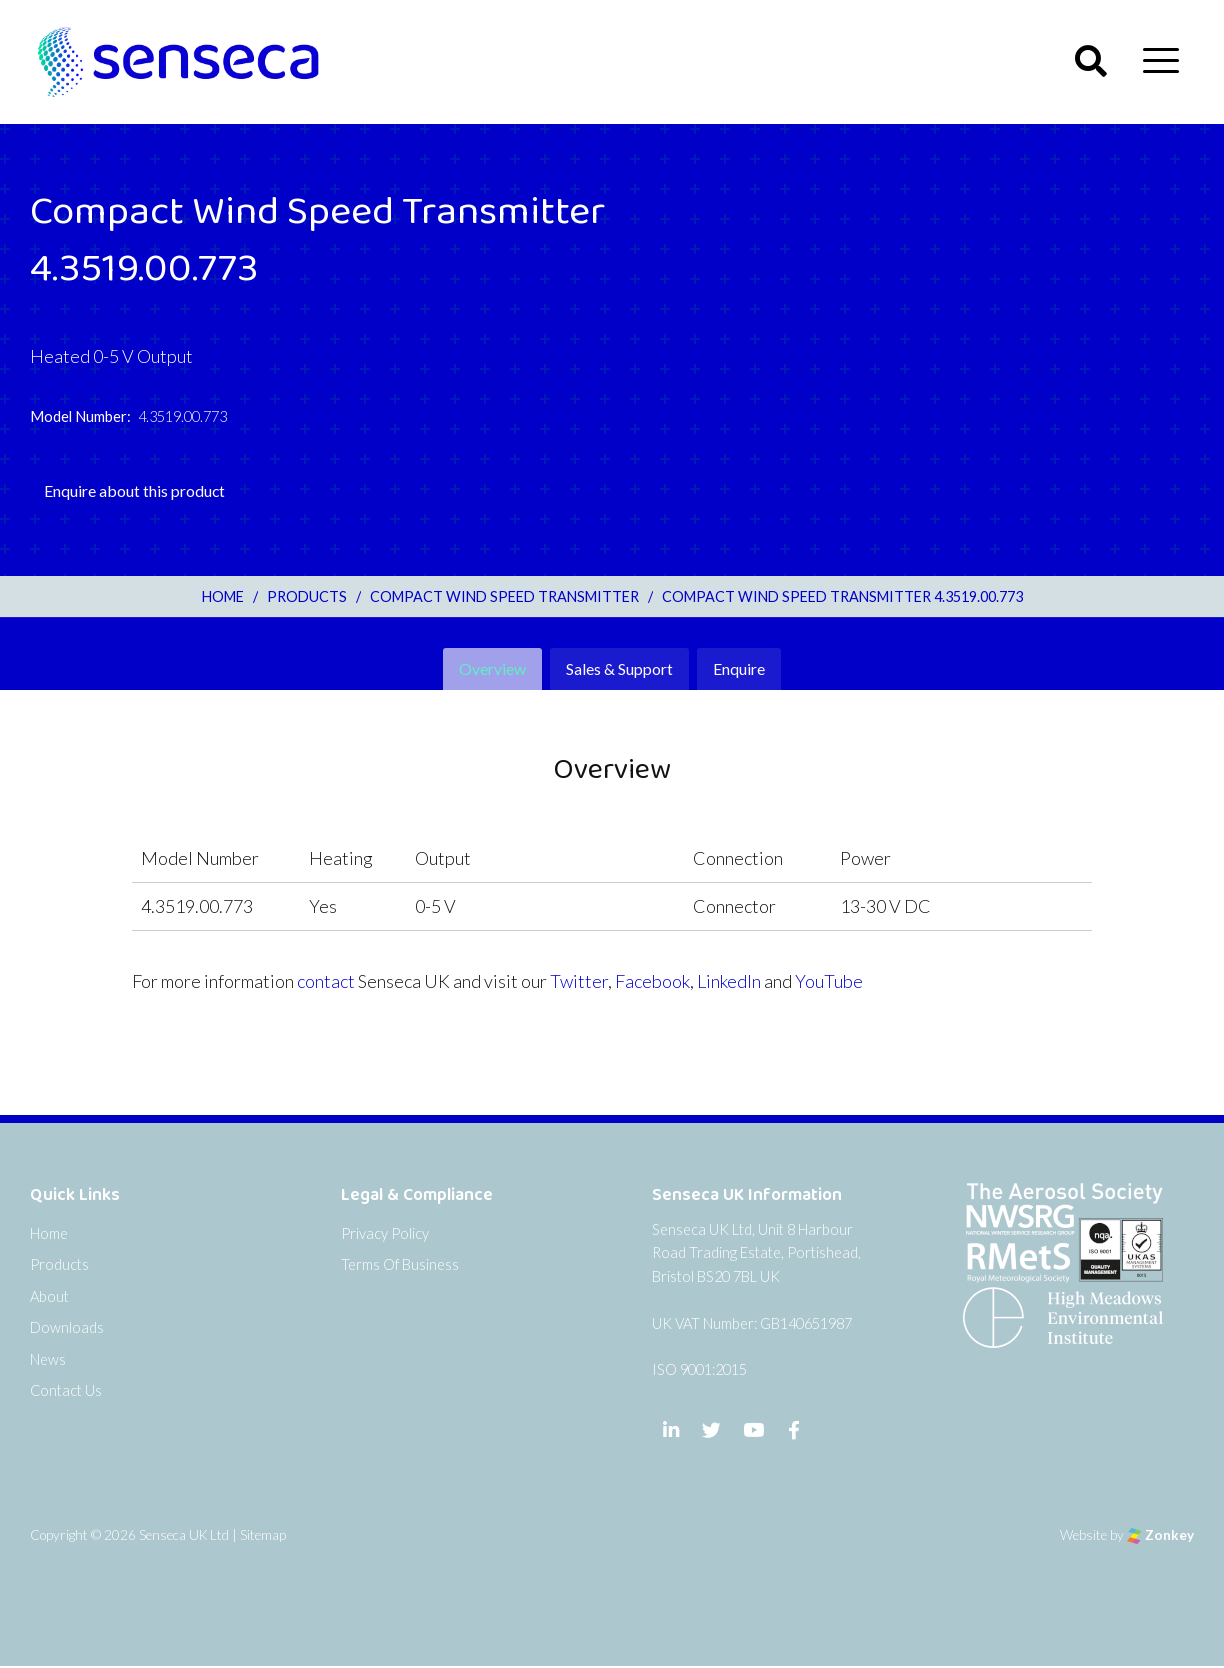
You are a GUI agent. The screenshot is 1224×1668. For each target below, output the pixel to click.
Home (49, 1233)
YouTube (829, 981)
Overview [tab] (492, 668)
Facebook (652, 981)
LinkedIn (729, 981)
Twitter (579, 981)
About (49, 1296)
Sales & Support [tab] (619, 668)
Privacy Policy (385, 1233)
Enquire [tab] (739, 668)
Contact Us (66, 1390)
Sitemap (263, 1536)
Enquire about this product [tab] (134, 490)
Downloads (67, 1327)
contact (326, 981)
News (48, 1359)
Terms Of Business (400, 1264)
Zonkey (1160, 1536)
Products (59, 1264)
